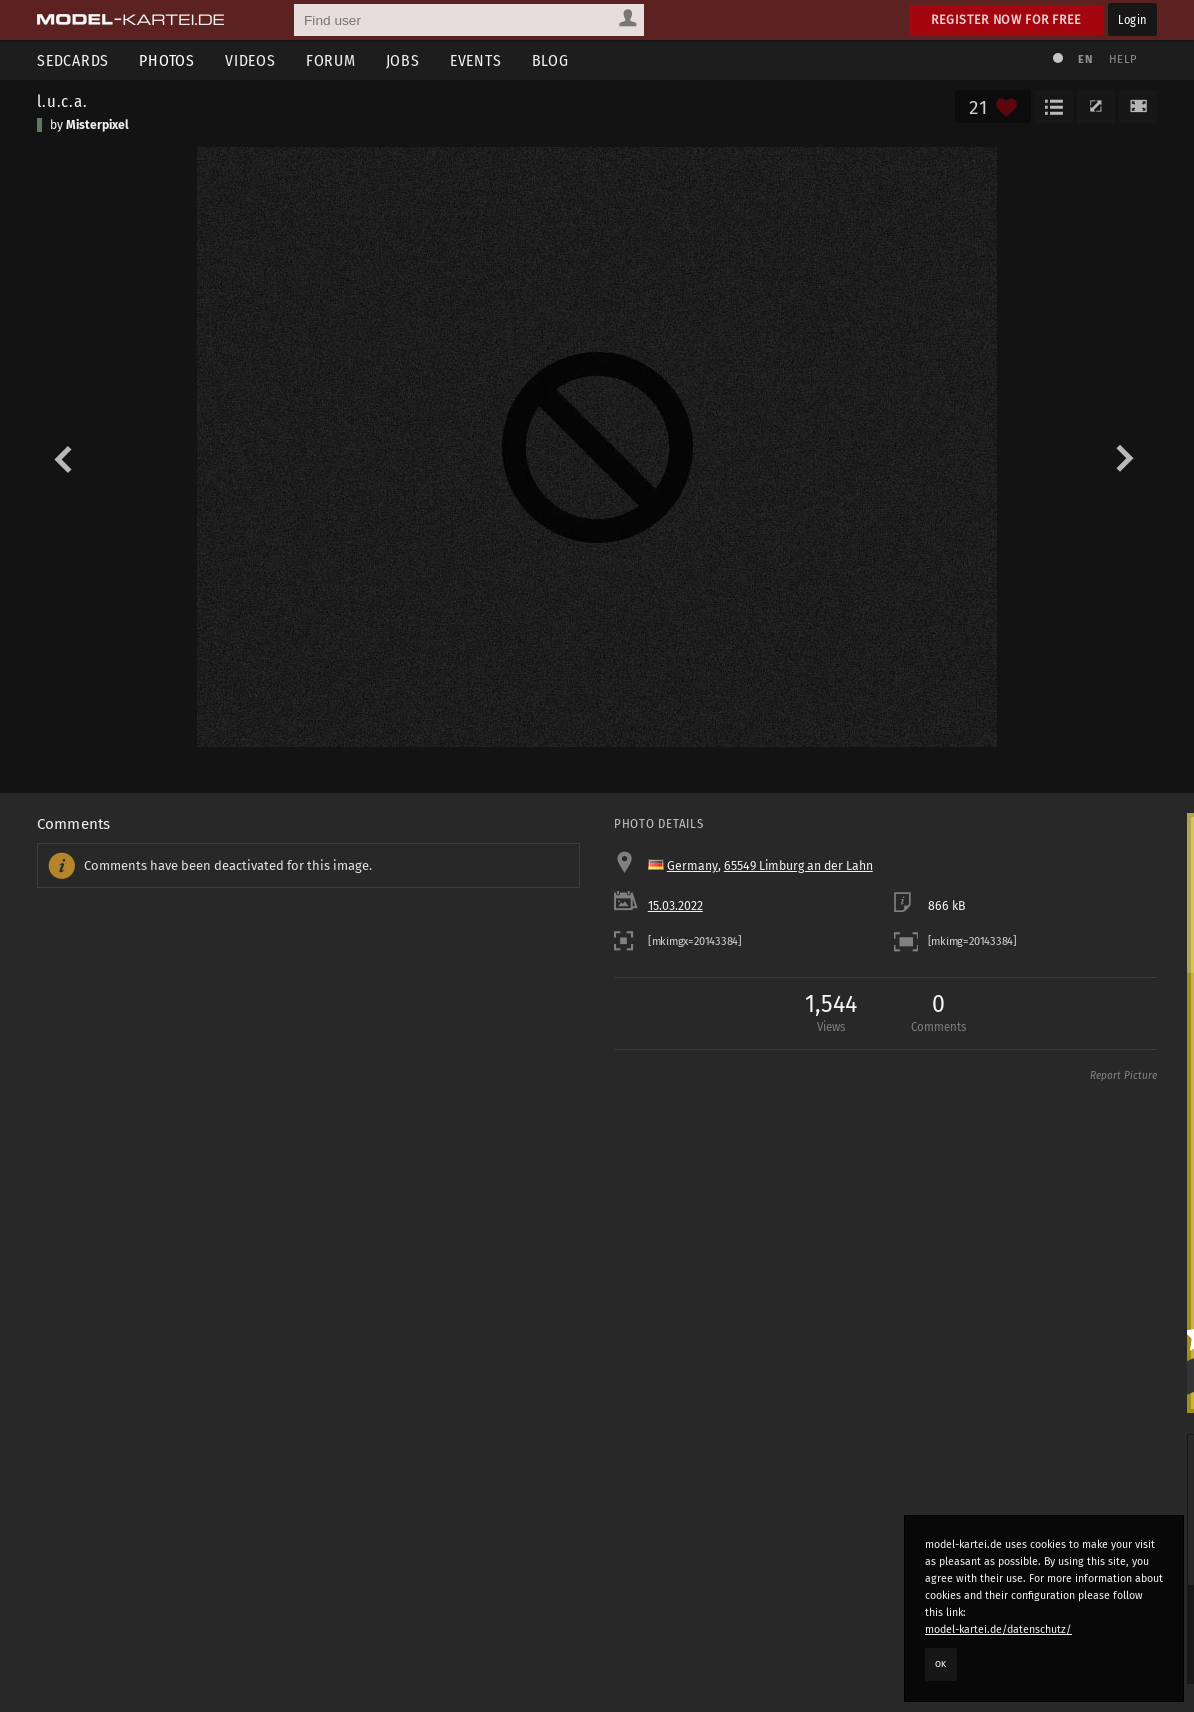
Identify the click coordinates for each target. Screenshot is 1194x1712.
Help (1123, 59)
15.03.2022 (675, 906)
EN (1085, 59)
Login (1132, 19)
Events (476, 60)
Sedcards (73, 60)
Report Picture (1123, 1076)
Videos (250, 60)
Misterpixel (97, 125)
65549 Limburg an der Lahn (798, 866)
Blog (550, 60)
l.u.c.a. (62, 101)
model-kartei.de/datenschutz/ (998, 1629)
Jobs (403, 60)
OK (941, 1664)
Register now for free (1006, 19)
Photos (167, 60)
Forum (331, 60)
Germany (692, 866)
